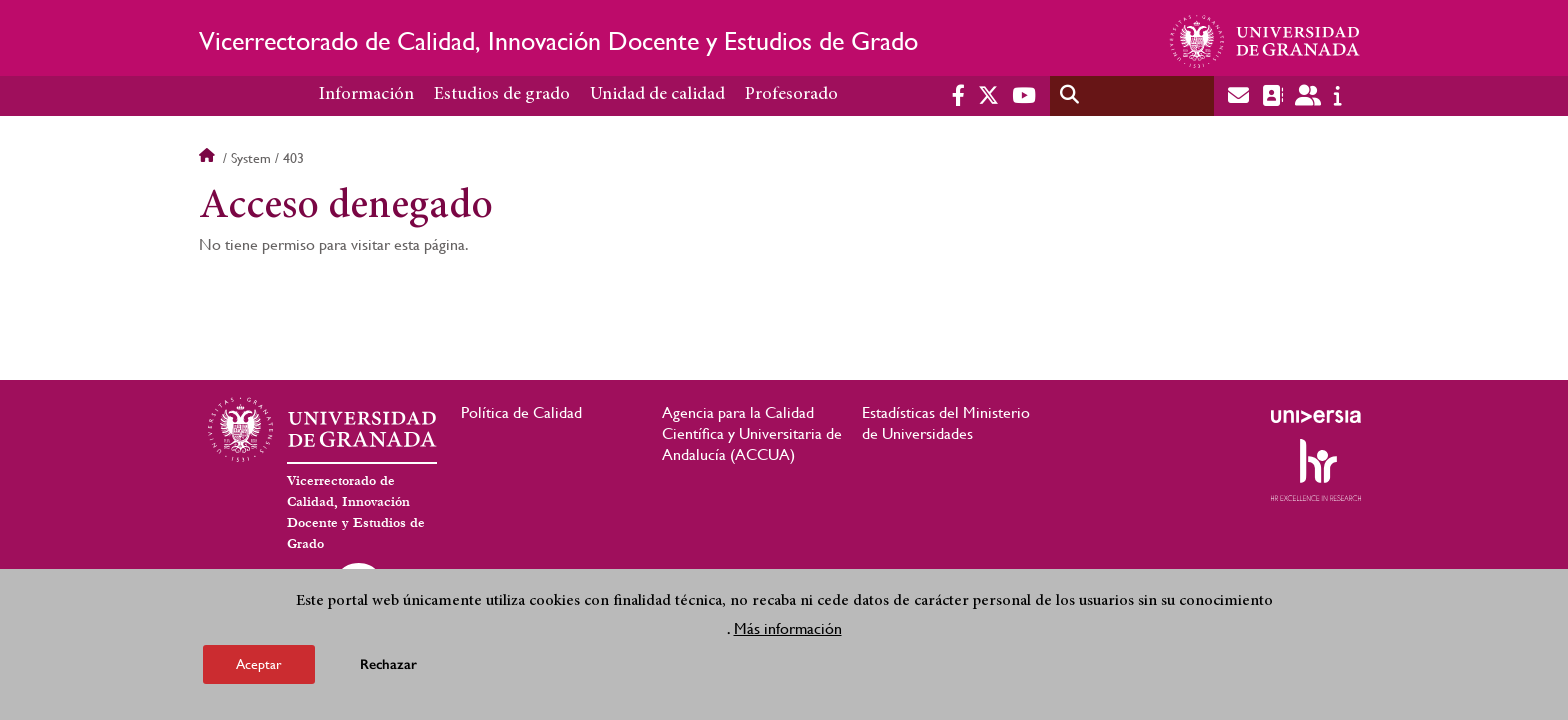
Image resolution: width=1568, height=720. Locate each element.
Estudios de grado (502, 95)
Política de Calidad (521, 412)
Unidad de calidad (657, 95)
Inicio (209, 158)
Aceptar (259, 664)
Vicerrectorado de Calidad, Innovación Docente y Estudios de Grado (558, 41)
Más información (788, 628)
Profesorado (791, 95)
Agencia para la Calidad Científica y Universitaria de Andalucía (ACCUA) (752, 433)
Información (366, 95)
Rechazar (388, 664)
